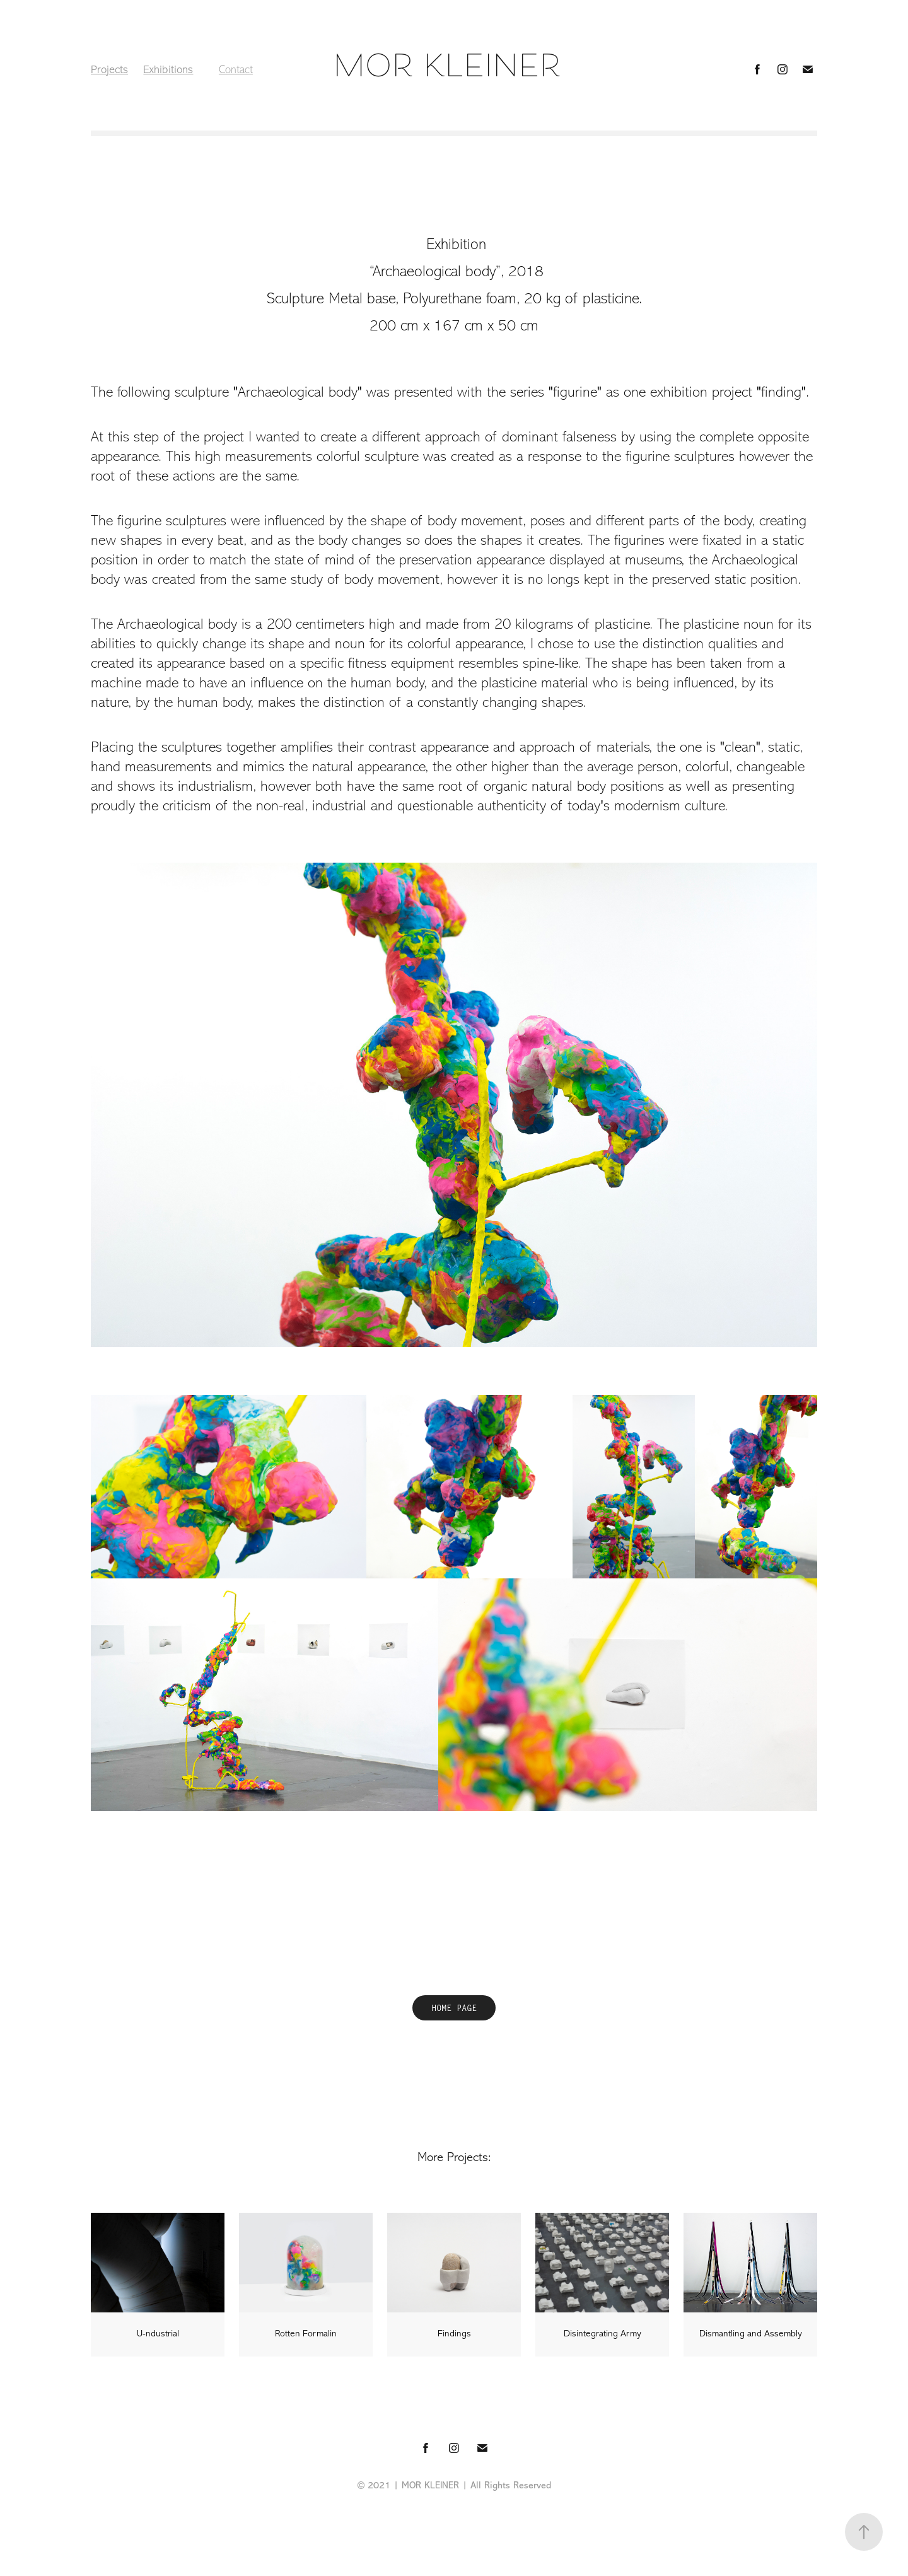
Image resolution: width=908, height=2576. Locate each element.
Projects (109, 69)
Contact (236, 69)
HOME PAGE (454, 2008)
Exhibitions (168, 69)
